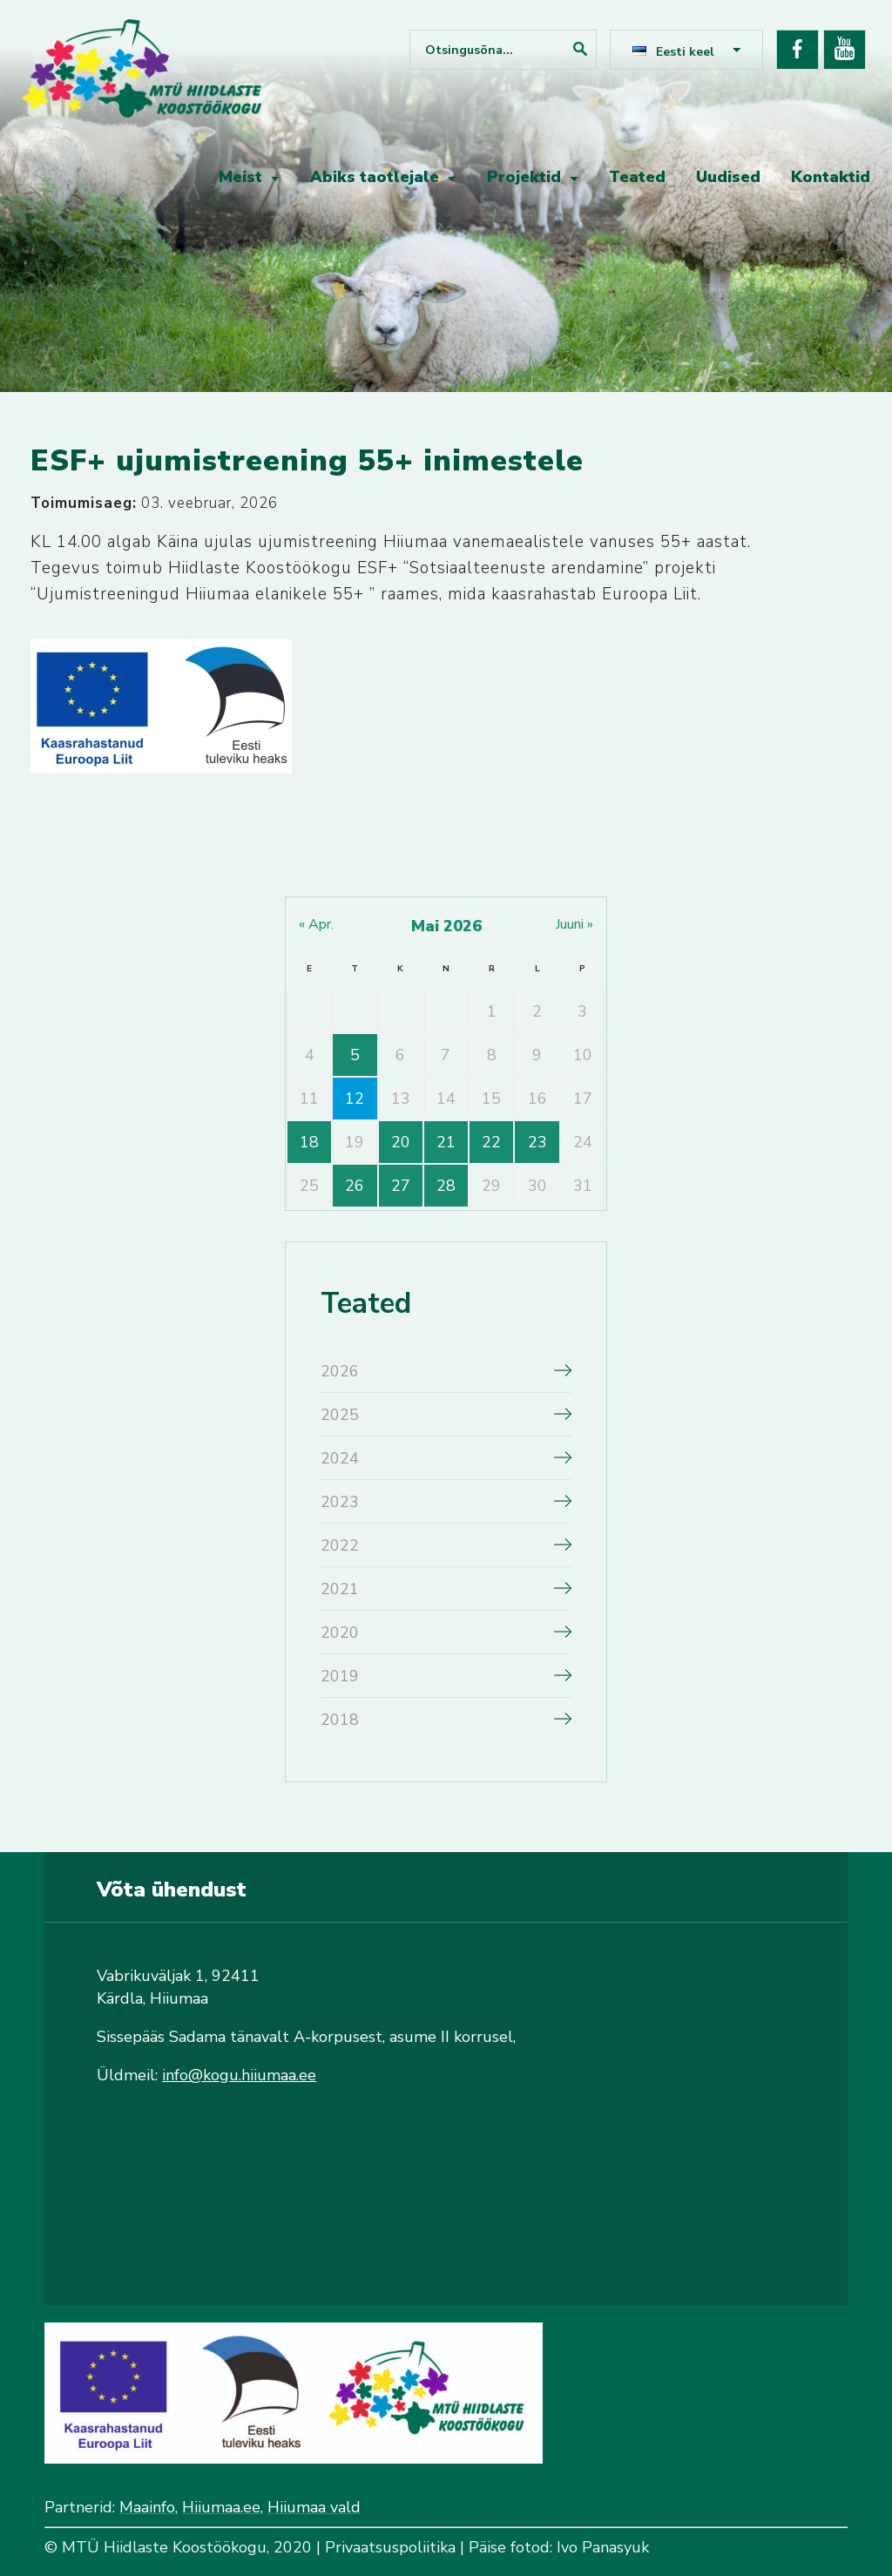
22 (491, 1142)
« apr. (316, 924)
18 (309, 1142)
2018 (340, 1719)
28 (446, 1185)
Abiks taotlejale (374, 176)
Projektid (524, 176)
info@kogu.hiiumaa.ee (239, 2075)
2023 (340, 1501)
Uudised (728, 176)
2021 (340, 1589)
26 (354, 1185)
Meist (240, 176)
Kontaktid (830, 176)
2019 (340, 1676)
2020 (340, 1632)
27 (400, 1185)
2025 (340, 1414)
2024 (340, 1458)
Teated (637, 176)
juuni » (574, 924)
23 (537, 1142)
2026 (340, 1371)
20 (400, 1142)
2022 (340, 1545)
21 (446, 1142)
